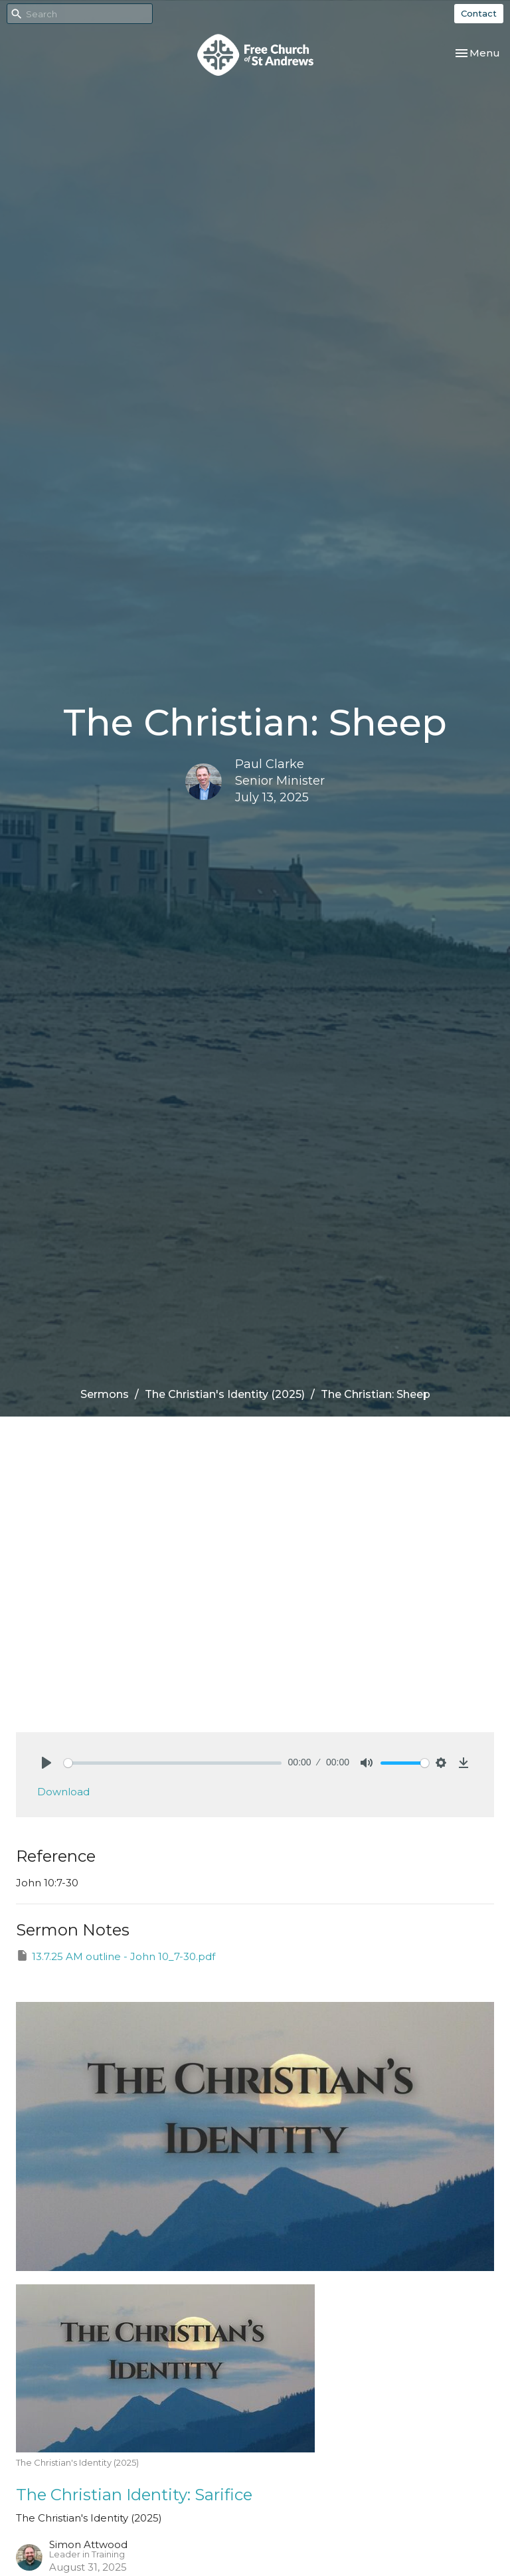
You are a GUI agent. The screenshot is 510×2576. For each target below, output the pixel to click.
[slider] (173, 1763)
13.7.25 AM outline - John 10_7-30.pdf (115, 1956)
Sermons (104, 1394)
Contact (479, 13)
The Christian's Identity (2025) (225, 1394)
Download (63, 1791)
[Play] (46, 1762)
